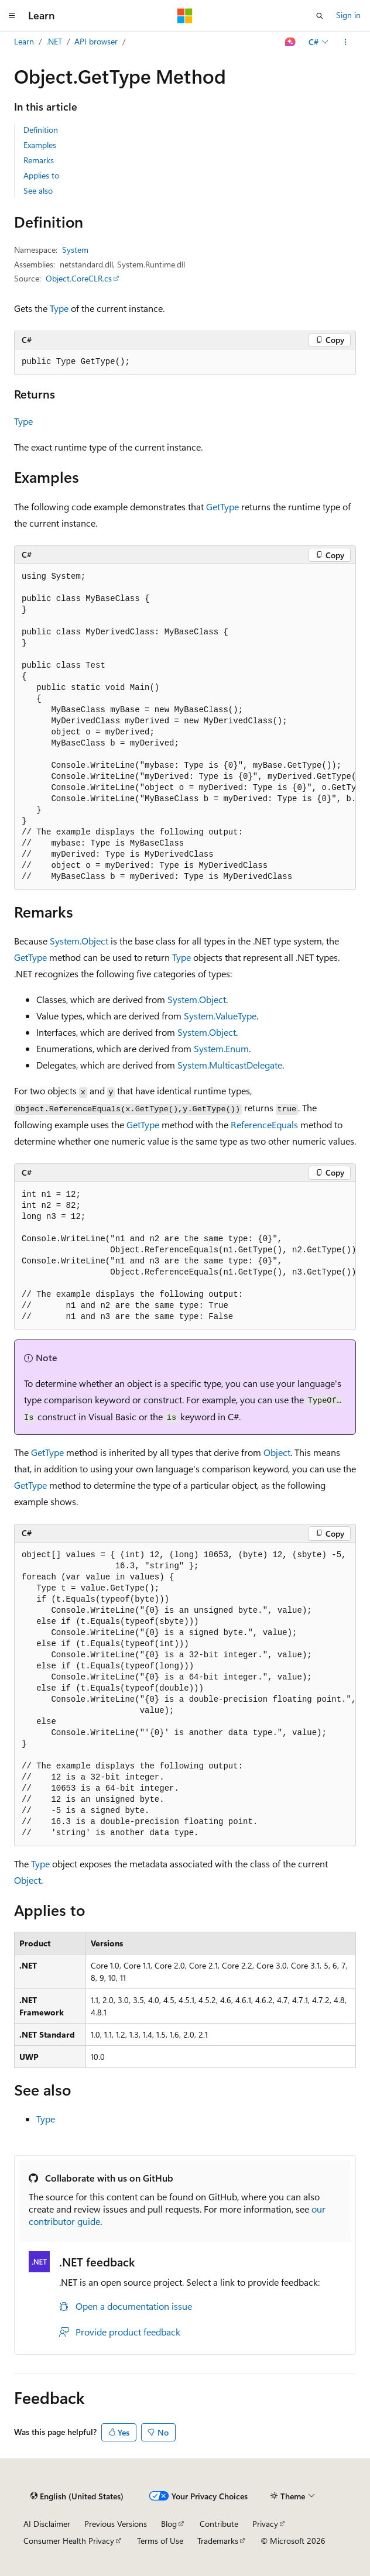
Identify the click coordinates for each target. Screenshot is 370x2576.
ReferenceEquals (264, 1124)
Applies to (41, 175)
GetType (222, 506)
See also (38, 190)
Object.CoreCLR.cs (79, 278)
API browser (96, 41)
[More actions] (345, 42)
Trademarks (217, 2540)
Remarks (38, 160)
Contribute (219, 2523)
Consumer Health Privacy (68, 2540)
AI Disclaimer (46, 2523)
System (75, 249)
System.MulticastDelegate (229, 1065)
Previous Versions (115, 2523)
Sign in (348, 14)
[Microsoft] (185, 15)
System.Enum (221, 1048)
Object (276, 1452)
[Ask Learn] (290, 42)
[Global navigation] (11, 15)
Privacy (265, 2523)
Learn (24, 41)
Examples (39, 144)
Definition (40, 129)
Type (59, 308)
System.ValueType (220, 1015)
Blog (169, 2523)
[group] (185, 727)
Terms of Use (160, 2540)
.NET (54, 41)
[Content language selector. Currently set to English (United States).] (77, 2496)
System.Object (79, 941)
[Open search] (319, 15)
